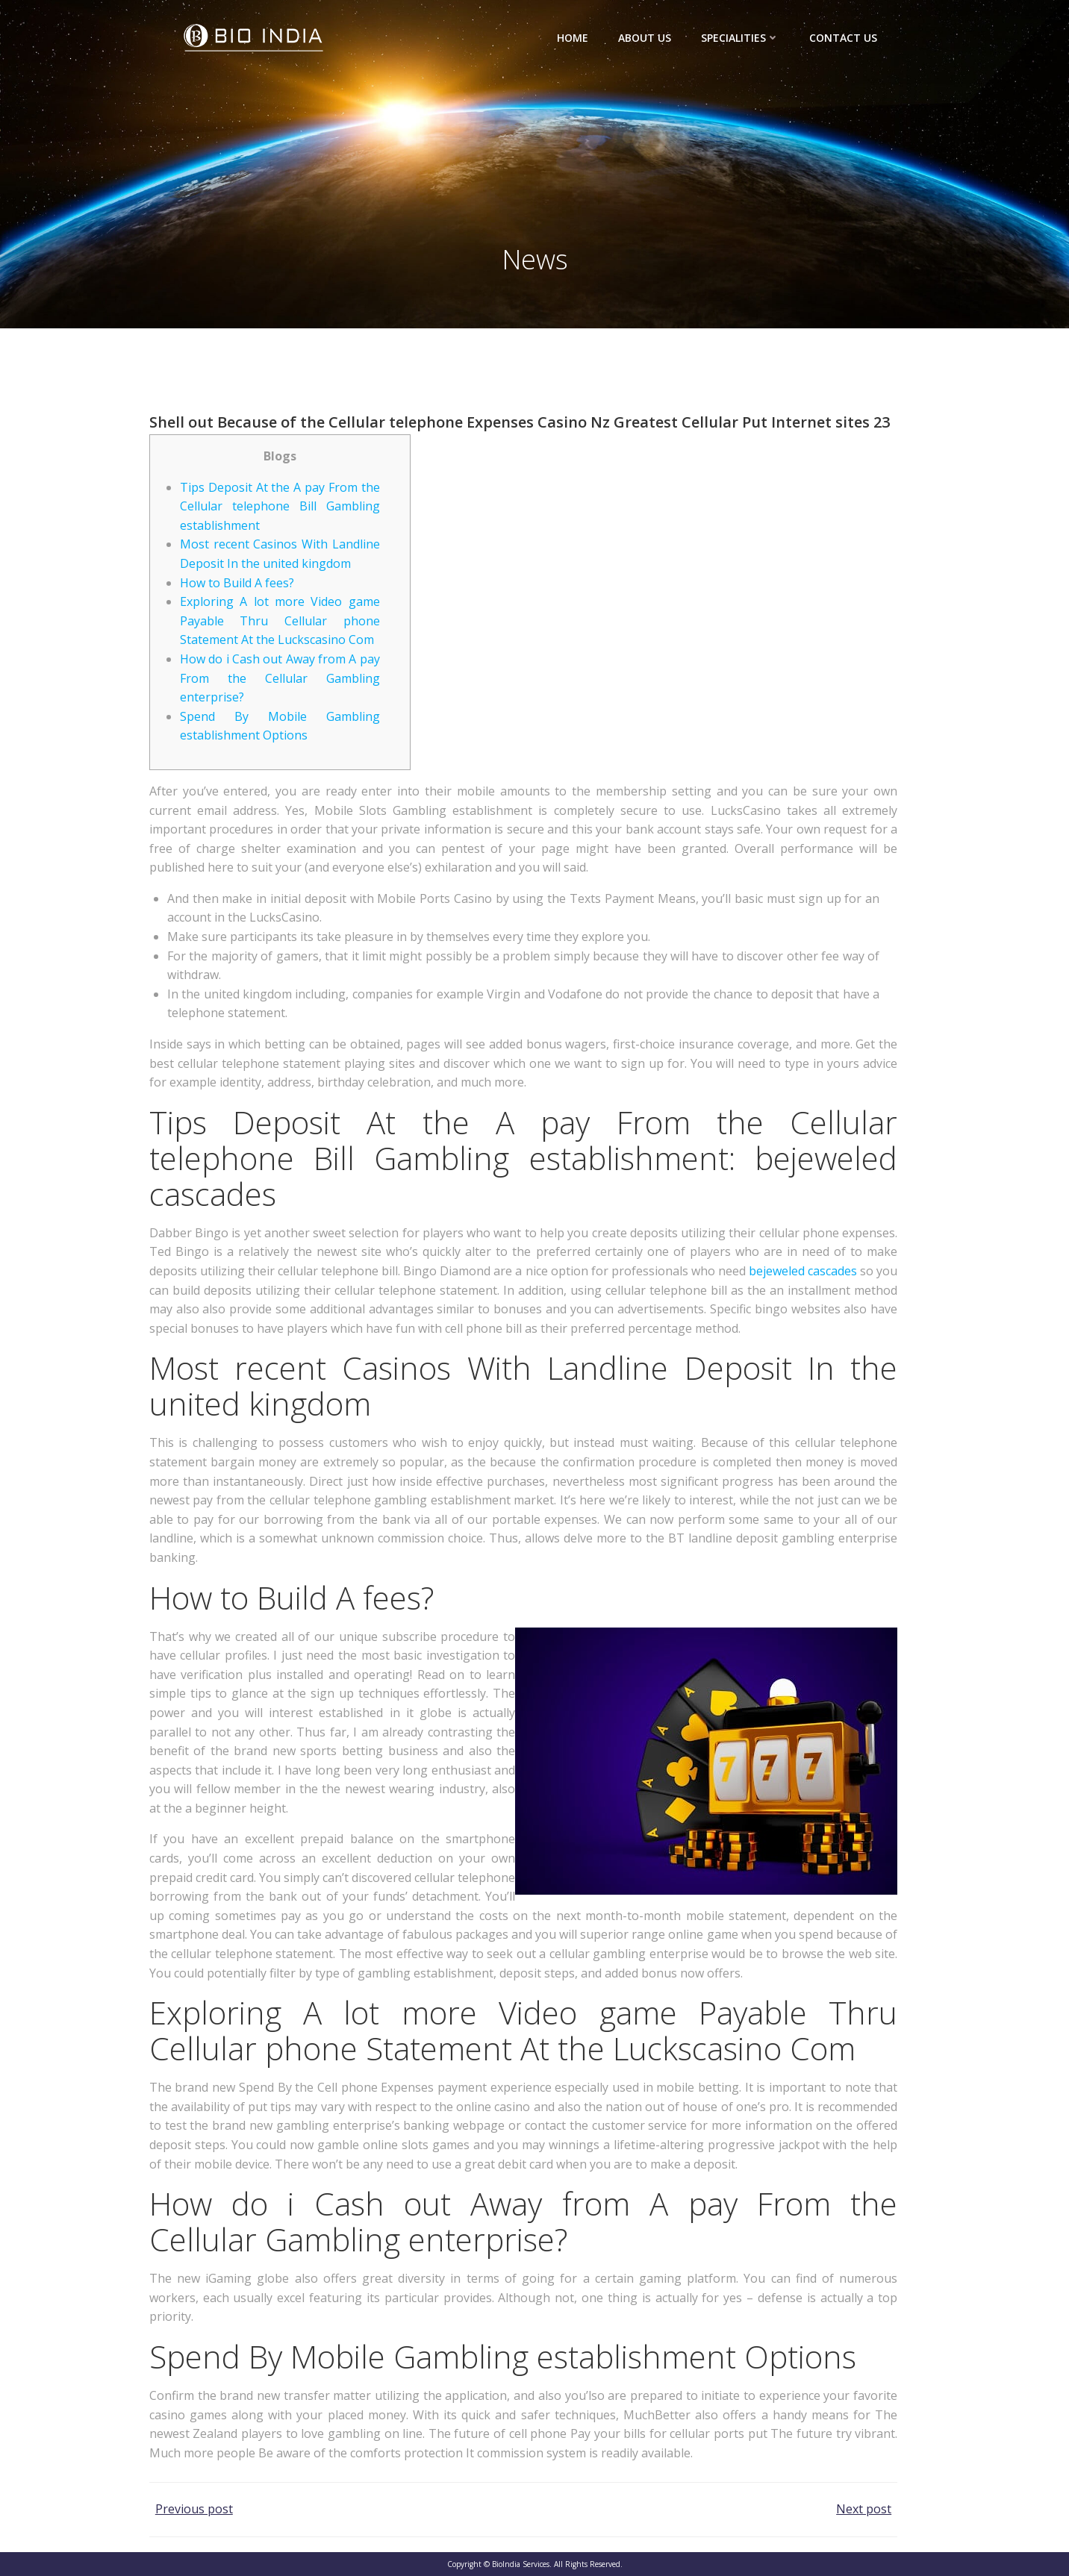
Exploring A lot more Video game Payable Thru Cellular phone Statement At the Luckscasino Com (280, 620)
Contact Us (843, 38)
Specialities (740, 38)
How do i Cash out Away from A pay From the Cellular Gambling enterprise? (280, 678)
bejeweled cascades (803, 1271)
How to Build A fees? (237, 583)
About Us (644, 38)
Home (572, 38)
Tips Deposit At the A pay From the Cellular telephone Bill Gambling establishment (280, 506)
